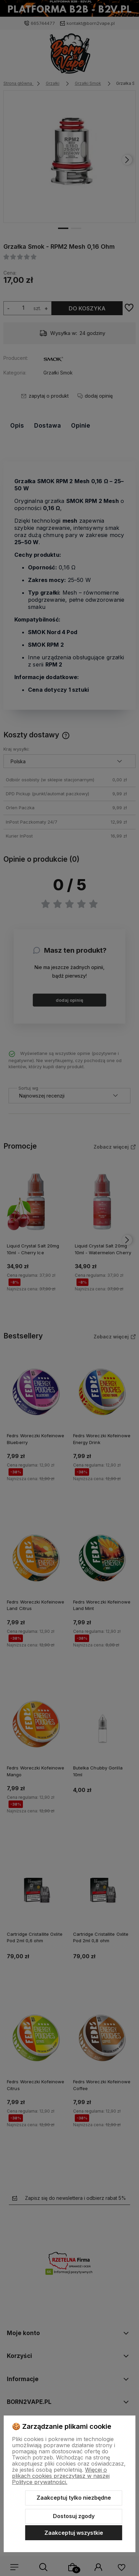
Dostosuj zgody (74, 2516)
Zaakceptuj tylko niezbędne (74, 2497)
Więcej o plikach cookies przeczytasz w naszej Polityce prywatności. (61, 2475)
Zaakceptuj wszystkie (73, 2532)
